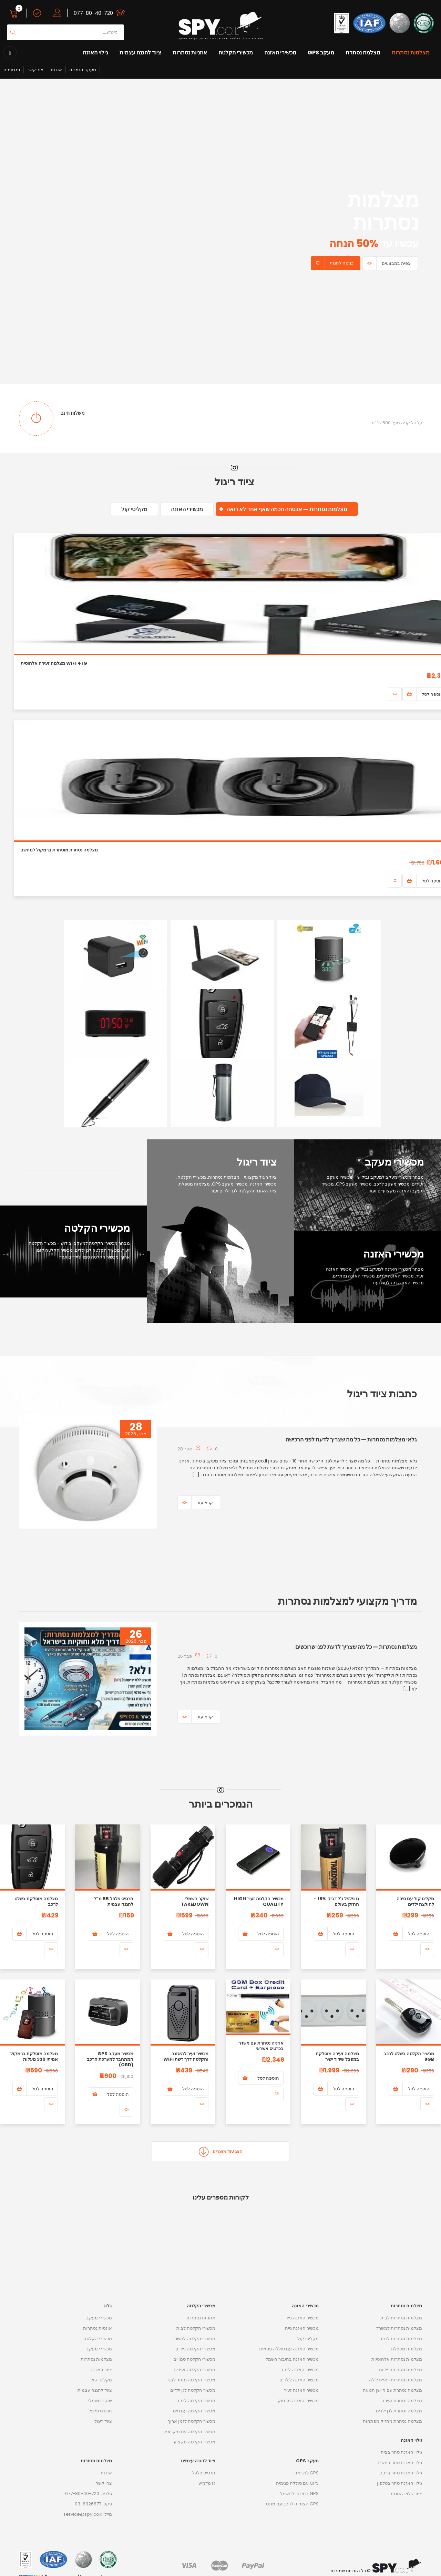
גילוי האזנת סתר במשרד (399, 2462)
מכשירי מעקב (99, 2318)
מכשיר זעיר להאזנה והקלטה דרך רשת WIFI (185, 2056)
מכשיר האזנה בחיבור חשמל (292, 2359)
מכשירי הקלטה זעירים (194, 2369)
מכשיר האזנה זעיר (301, 2390)
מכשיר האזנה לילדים (299, 2380)
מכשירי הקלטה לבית (195, 2328)
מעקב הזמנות (82, 69)
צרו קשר (104, 2483)
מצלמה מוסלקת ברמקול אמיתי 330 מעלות (34, 2056)
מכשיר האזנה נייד (302, 2318)
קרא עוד (205, 1502)
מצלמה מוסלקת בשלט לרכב (36, 1901)
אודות (56, 69)
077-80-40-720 (93, 13)
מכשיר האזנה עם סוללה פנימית (289, 2349)
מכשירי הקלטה (235, 52)
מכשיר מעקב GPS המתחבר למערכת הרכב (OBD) (110, 2059)
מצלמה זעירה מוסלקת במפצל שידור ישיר (337, 2056)
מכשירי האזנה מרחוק (298, 2400)
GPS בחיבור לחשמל (299, 2493)
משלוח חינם (72, 413)
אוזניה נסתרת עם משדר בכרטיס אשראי (261, 2046)
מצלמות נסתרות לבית (401, 2318)
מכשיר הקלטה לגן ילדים (192, 2390)
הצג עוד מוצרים (221, 2151)
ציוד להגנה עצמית (140, 52)
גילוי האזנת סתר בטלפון (399, 2483)
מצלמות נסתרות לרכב (401, 2338)
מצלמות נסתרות (411, 52)
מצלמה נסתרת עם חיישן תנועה (392, 2390)
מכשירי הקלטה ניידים (195, 2349)
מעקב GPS (321, 52)
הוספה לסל (419, 1934)
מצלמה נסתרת (363, 52)
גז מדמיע (206, 2483)
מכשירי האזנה (280, 52)
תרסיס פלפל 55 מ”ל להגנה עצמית (113, 1901)
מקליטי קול (134, 509)
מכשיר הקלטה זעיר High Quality (259, 1901)
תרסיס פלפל (100, 2411)
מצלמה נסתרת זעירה (401, 2400)
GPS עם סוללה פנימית (297, 2483)
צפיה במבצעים (396, 263)
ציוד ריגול (103, 2421)
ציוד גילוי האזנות (406, 2493)
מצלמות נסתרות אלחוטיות (396, 2359)
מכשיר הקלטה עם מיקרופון (189, 2431)
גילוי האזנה (95, 52)
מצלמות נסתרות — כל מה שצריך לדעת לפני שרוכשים (356, 1647)
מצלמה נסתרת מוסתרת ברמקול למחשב (59, 850)
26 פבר (184, 1656)
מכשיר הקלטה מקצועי (194, 2442)
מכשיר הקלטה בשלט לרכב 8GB (408, 2056)
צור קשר (35, 69)
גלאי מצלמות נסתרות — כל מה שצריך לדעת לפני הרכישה (351, 1440)
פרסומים (11, 69)
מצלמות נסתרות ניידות (400, 2369)
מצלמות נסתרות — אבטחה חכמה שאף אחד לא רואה (286, 509)
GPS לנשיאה (306, 2473)
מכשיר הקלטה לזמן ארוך (191, 2421)
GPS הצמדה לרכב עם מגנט (292, 2504)
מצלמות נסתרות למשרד (399, 2328)
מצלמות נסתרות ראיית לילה (395, 2380)
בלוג (108, 2306)
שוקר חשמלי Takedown (194, 1901)
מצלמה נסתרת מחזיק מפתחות (392, 2421)
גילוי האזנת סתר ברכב (401, 2473)
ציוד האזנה (101, 2369)
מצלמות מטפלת (406, 2349)
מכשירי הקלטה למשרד (193, 2338)
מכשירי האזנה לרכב (300, 2369)
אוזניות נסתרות (190, 52)
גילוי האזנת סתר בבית (401, 2452)
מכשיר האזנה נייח (302, 2328)
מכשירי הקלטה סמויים (194, 2359)
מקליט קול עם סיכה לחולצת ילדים (415, 1901)
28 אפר (184, 1449)
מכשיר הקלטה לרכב (196, 2400)
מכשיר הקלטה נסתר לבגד (190, 2380)
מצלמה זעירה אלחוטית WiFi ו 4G (54, 663)
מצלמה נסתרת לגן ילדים (399, 2411)
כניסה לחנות (341, 263)
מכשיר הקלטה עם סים (194, 2411)
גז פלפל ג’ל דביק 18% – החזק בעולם (336, 1901)
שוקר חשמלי (100, 2400)
